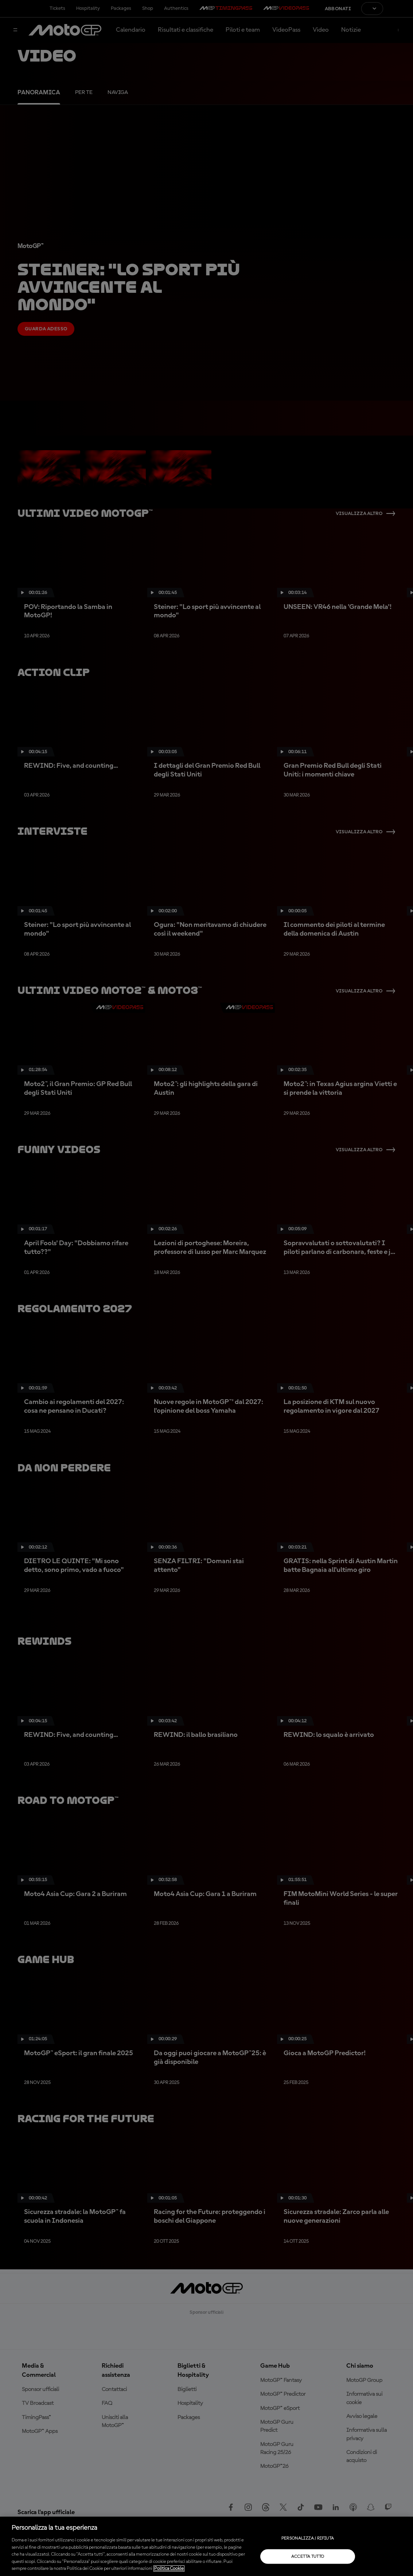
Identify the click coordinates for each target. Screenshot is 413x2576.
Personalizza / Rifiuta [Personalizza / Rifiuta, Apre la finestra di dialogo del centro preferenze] (307, 2538)
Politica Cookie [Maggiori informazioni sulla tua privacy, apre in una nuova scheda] (169, 2568)
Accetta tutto (307, 2556)
